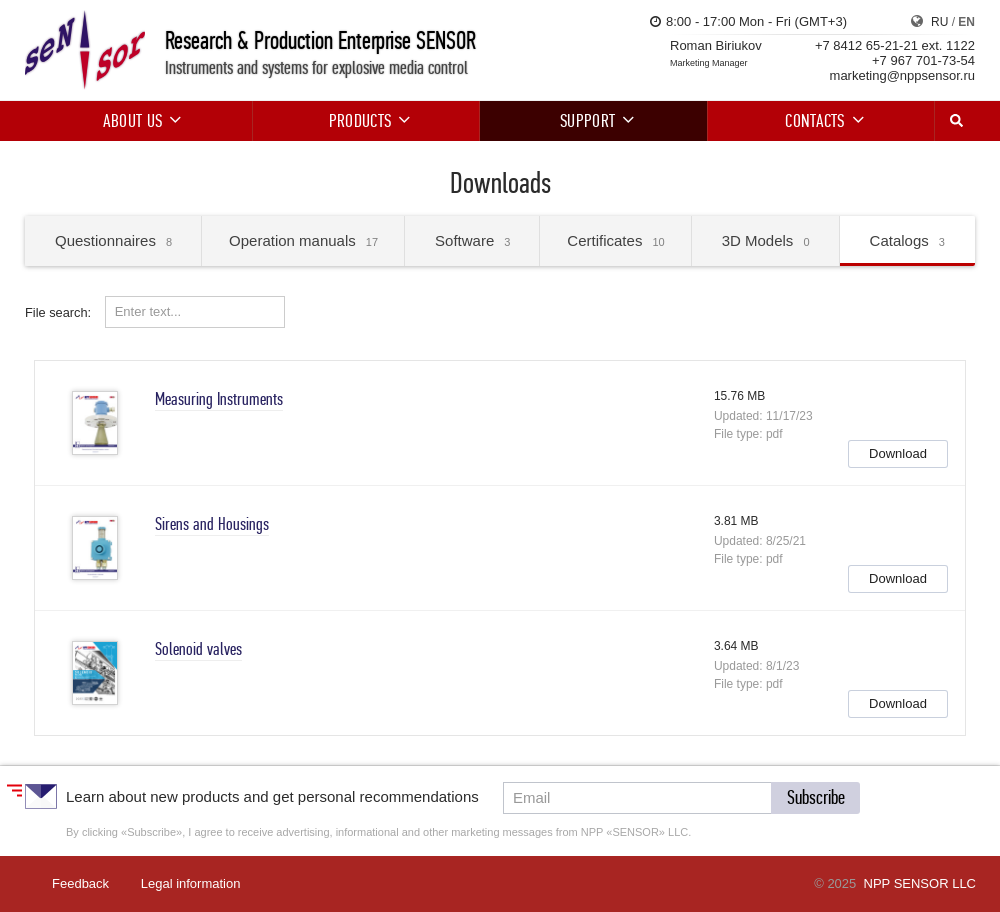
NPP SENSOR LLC (920, 883)
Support (593, 121)
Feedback (80, 883)
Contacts (821, 121)
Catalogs (907, 240)
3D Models (766, 240)
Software (472, 240)
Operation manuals (303, 240)
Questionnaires (113, 240)
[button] (898, 454)
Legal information (191, 883)
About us (139, 121)
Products (366, 121)
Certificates (615, 240)
